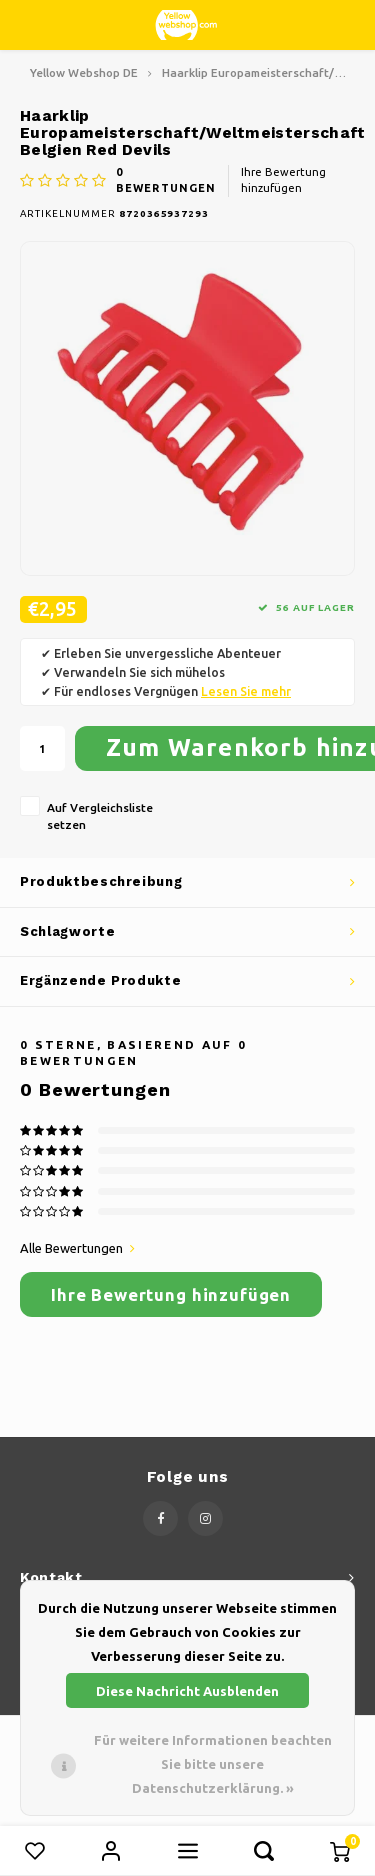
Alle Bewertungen (77, 1248)
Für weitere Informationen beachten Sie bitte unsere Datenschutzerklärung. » (213, 1764)
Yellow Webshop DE (84, 72)
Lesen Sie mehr (246, 691)
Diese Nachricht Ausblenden (187, 1691)
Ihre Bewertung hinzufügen (283, 180)
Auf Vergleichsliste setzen (100, 816)
